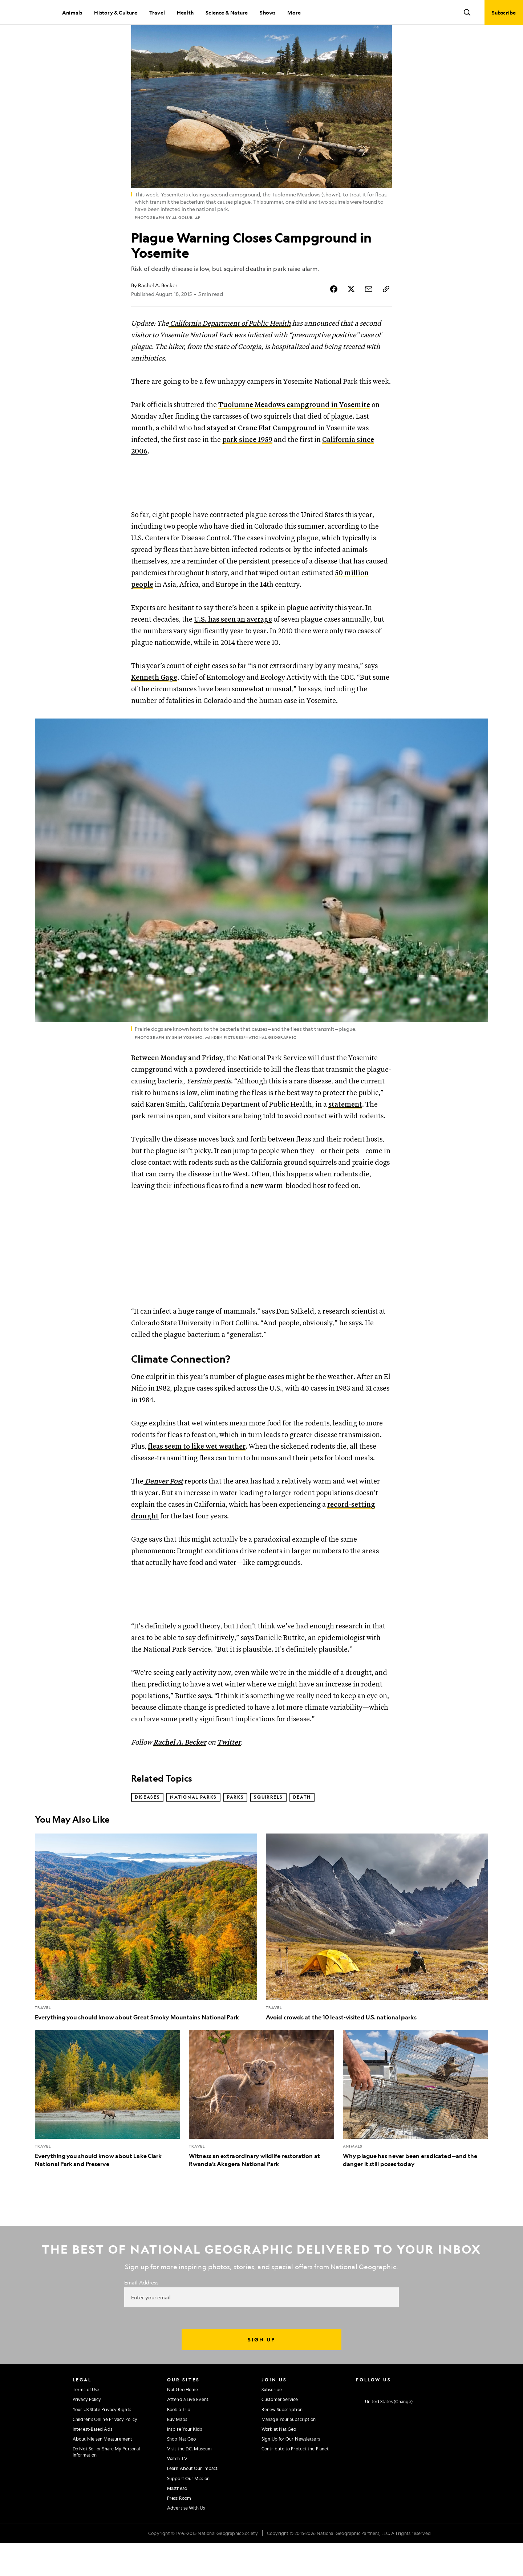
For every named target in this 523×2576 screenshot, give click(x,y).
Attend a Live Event (187, 2432)
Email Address (141, 2315)
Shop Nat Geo (181, 2471)
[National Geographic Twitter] (387, 2422)
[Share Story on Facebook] (334, 313)
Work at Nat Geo (279, 2462)
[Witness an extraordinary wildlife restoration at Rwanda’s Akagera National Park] (261, 2132)
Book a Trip (178, 2442)
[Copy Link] (386, 313)
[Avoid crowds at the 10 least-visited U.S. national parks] (377, 1960)
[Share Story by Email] (368, 313)
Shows (267, 12)
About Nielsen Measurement (103, 2471)
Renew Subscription (282, 2442)
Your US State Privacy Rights (102, 2442)
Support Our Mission (188, 2511)
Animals (72, 12)
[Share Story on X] (351, 313)
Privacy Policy (87, 2432)
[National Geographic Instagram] (358, 2422)
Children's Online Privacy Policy (105, 2452)
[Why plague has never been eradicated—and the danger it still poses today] (415, 2132)
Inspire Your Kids (184, 2462)
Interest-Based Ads (92, 2462)
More (294, 12)
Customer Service (280, 2432)
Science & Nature (227, 12)
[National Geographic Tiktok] (429, 2422)
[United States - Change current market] (384, 2434)
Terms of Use (86, 2422)
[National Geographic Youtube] (401, 2422)
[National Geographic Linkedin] (415, 2422)
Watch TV (177, 2491)
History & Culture (115, 12)
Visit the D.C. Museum (189, 2482)
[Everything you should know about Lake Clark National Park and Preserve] (107, 2132)
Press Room (179, 2531)
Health (185, 12)
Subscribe (272, 2422)
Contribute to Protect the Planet (295, 2482)
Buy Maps (177, 2452)
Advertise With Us (186, 2540)
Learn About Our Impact (192, 2501)
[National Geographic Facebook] (372, 2422)
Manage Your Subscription (289, 2452)
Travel (157, 12)
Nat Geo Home (182, 2422)
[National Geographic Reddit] (444, 2422)
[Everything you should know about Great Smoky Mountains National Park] (146, 1960)
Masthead (177, 2521)
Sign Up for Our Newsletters (291, 2471)
